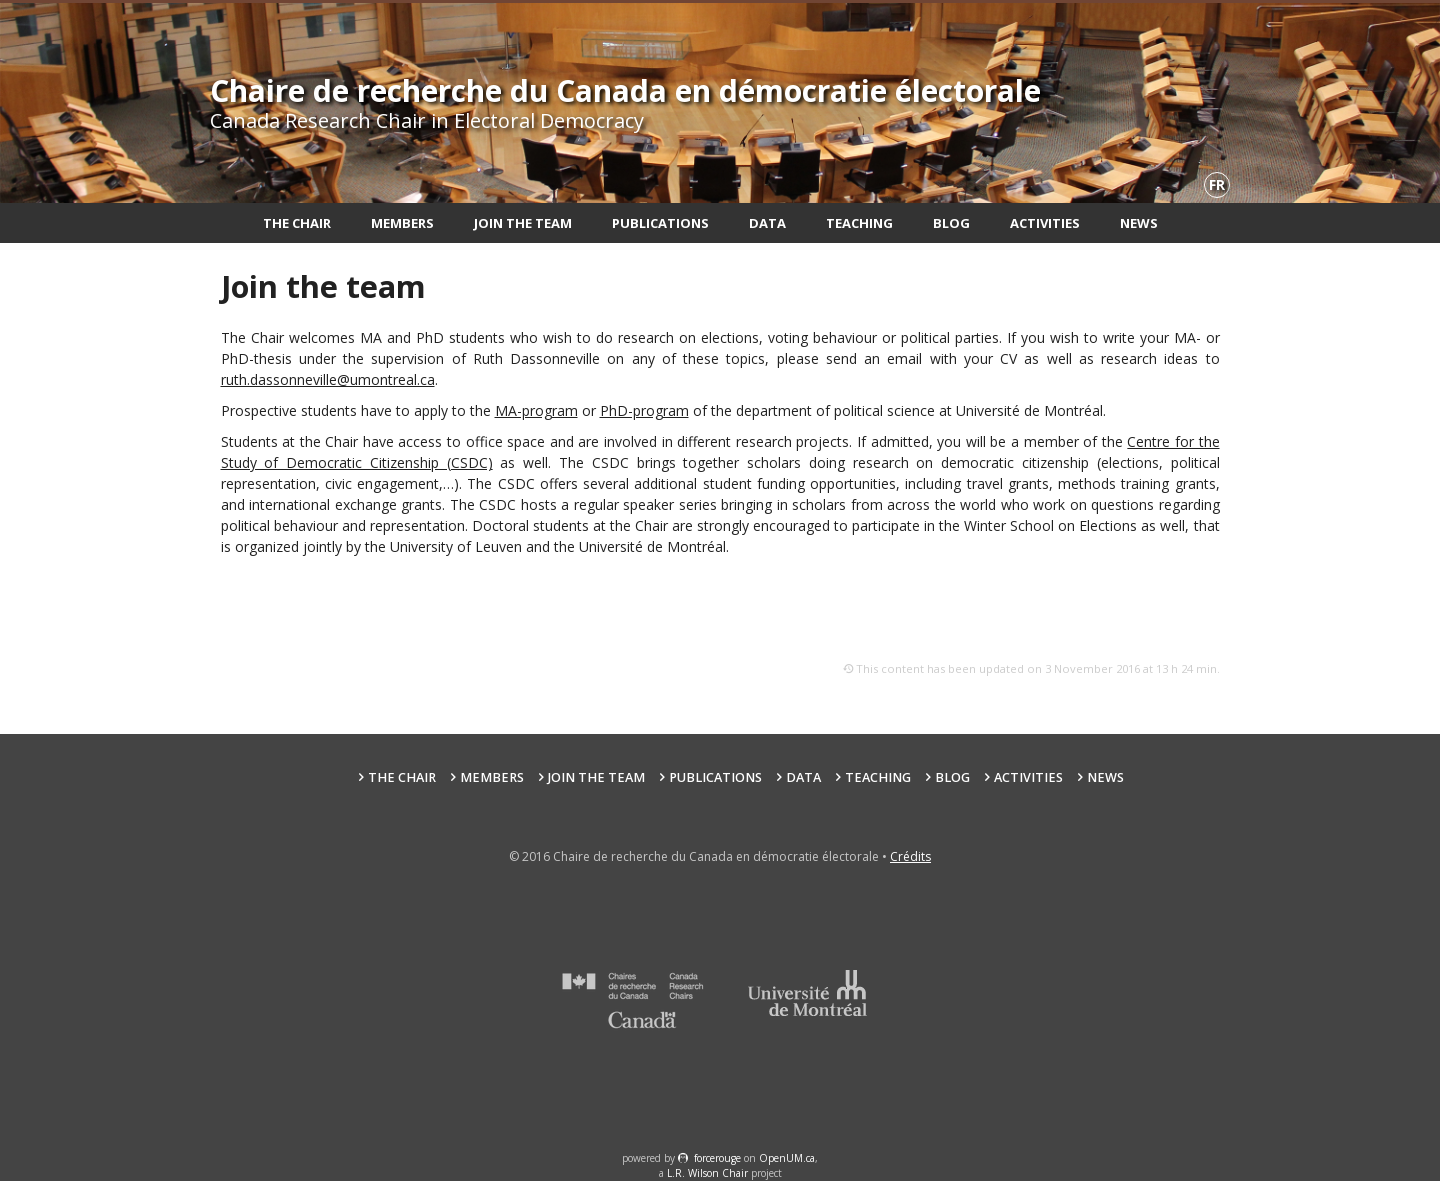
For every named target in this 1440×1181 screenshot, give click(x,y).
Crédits (910, 856)
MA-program (536, 410)
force (717, 1158)
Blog (951, 223)
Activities (1045, 223)
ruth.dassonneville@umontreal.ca (328, 379)
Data (767, 223)
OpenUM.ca (787, 1158)
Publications (660, 223)
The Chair (297, 223)
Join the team (523, 223)
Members (402, 223)
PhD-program (644, 410)
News (1139, 223)
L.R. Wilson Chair (707, 1173)
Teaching (859, 223)
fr (1217, 184)
